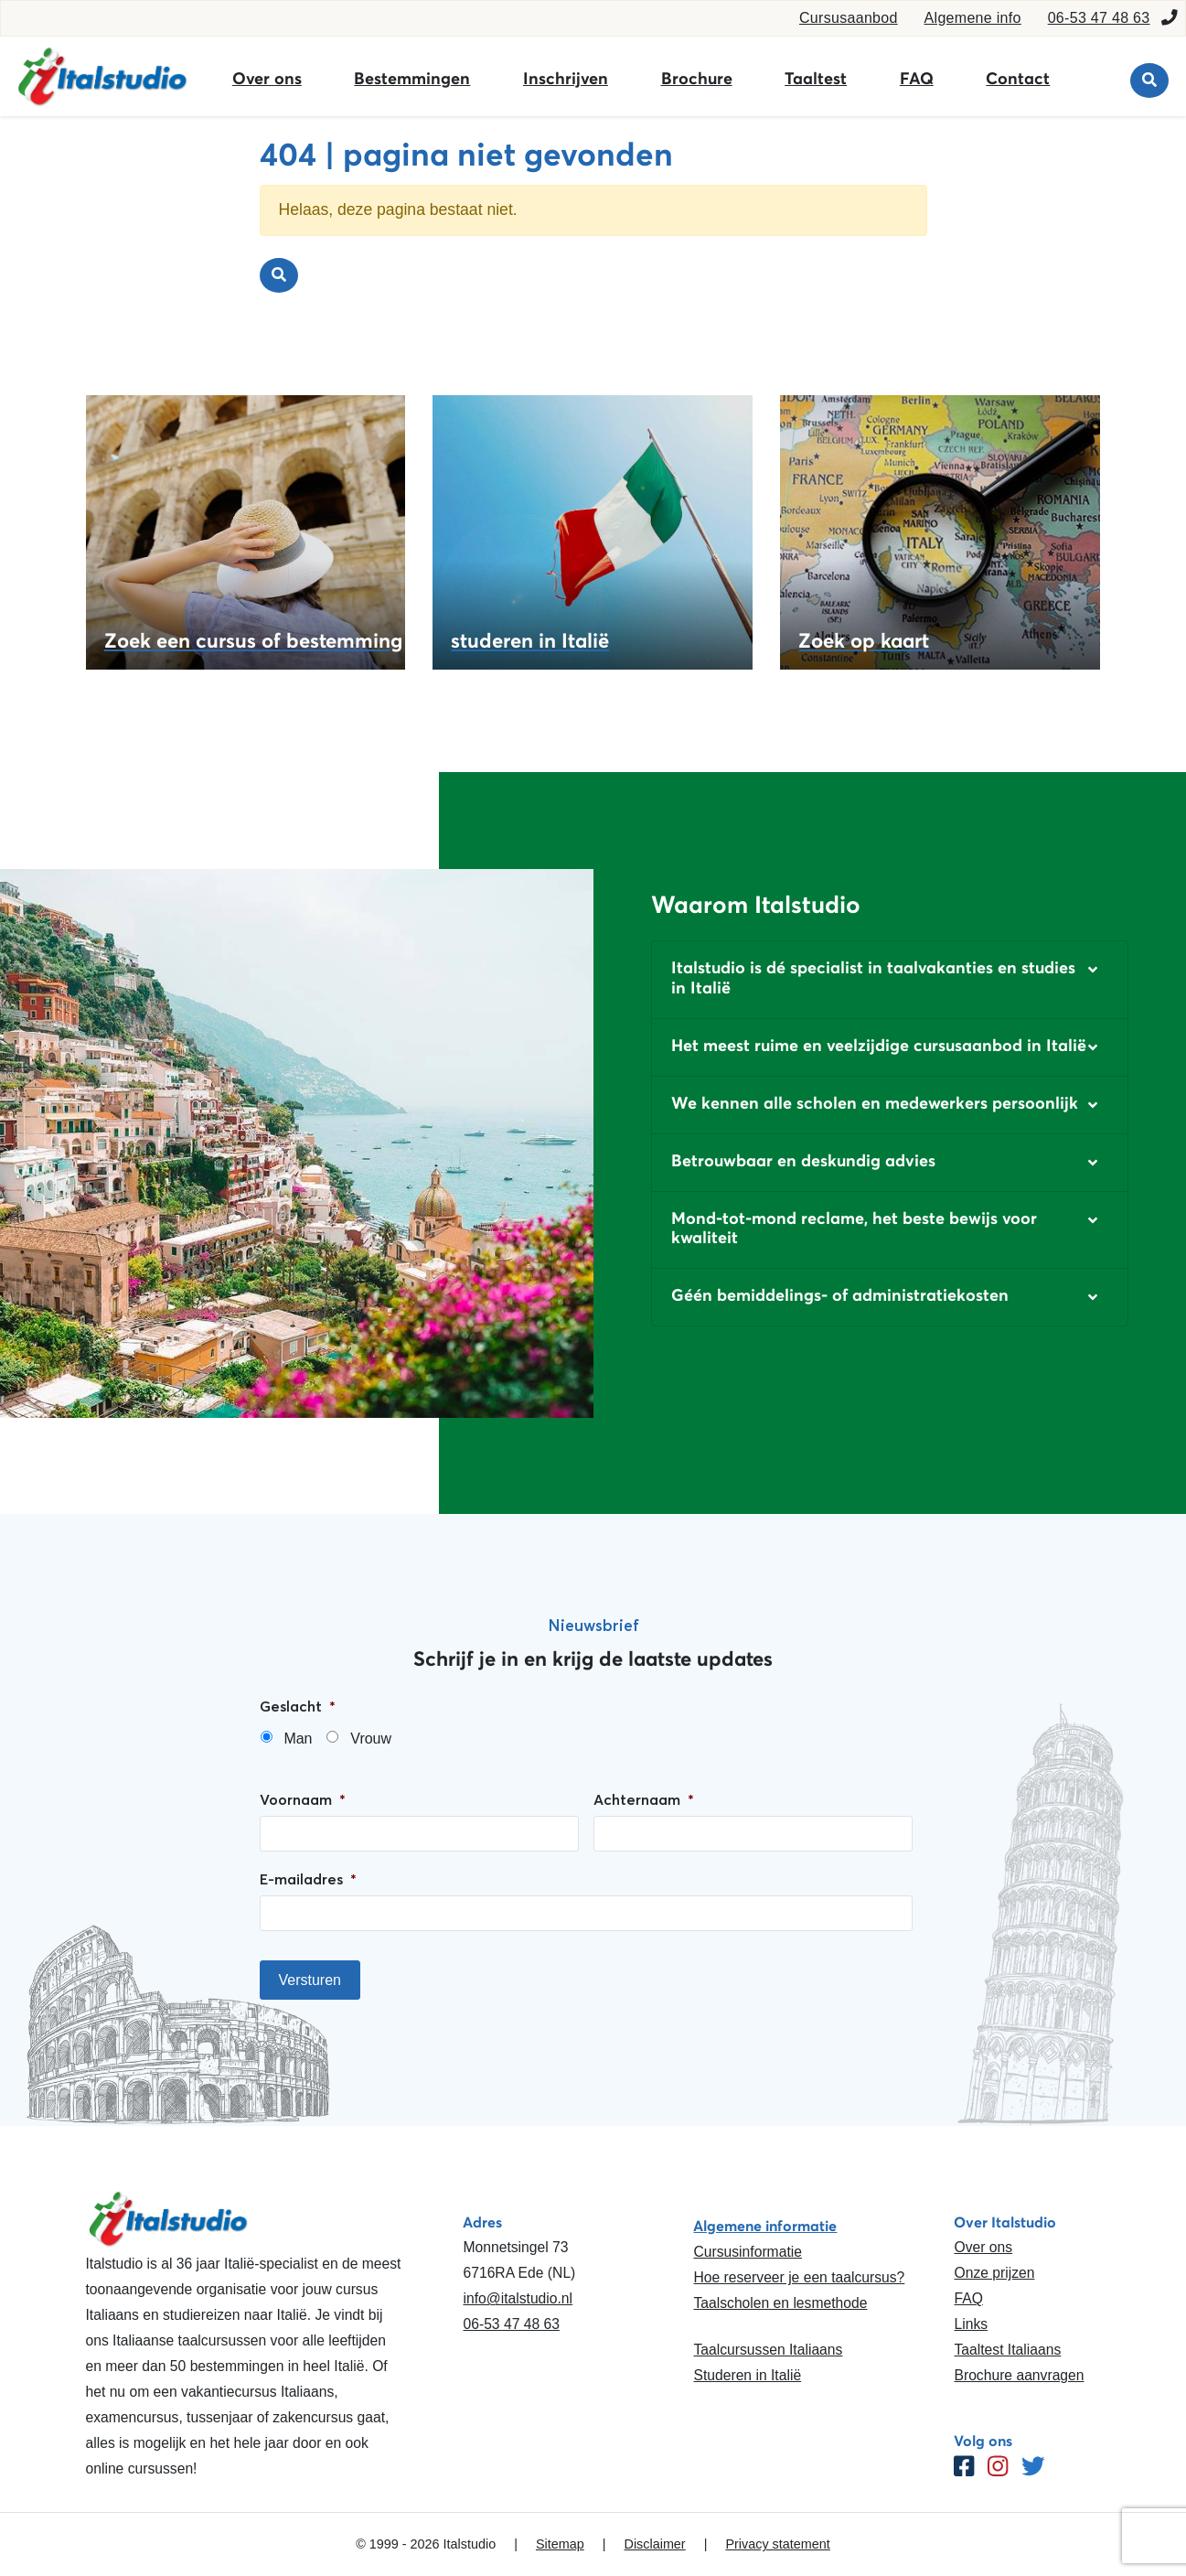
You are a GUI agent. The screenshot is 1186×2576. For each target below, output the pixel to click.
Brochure (696, 79)
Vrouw (370, 1738)
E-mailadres (308, 1879)
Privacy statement (777, 2544)
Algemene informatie (765, 2225)
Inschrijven (565, 79)
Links (971, 2324)
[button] (890, 979)
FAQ (917, 79)
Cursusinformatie (747, 2251)
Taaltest (816, 79)
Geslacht (298, 1706)
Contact (1018, 79)
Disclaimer (655, 2544)
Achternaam (643, 1799)
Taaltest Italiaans (1007, 2349)
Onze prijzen (994, 2273)
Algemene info (972, 18)
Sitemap (560, 2544)
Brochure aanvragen (1019, 2375)
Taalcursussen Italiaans (767, 2349)
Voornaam (303, 1799)
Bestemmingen (412, 79)
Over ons (267, 79)
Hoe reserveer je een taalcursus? (798, 2277)
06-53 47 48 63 (1099, 18)
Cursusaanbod (848, 18)
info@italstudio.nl (517, 2298)
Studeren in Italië (747, 2375)
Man (297, 1738)
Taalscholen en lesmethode (780, 2303)
